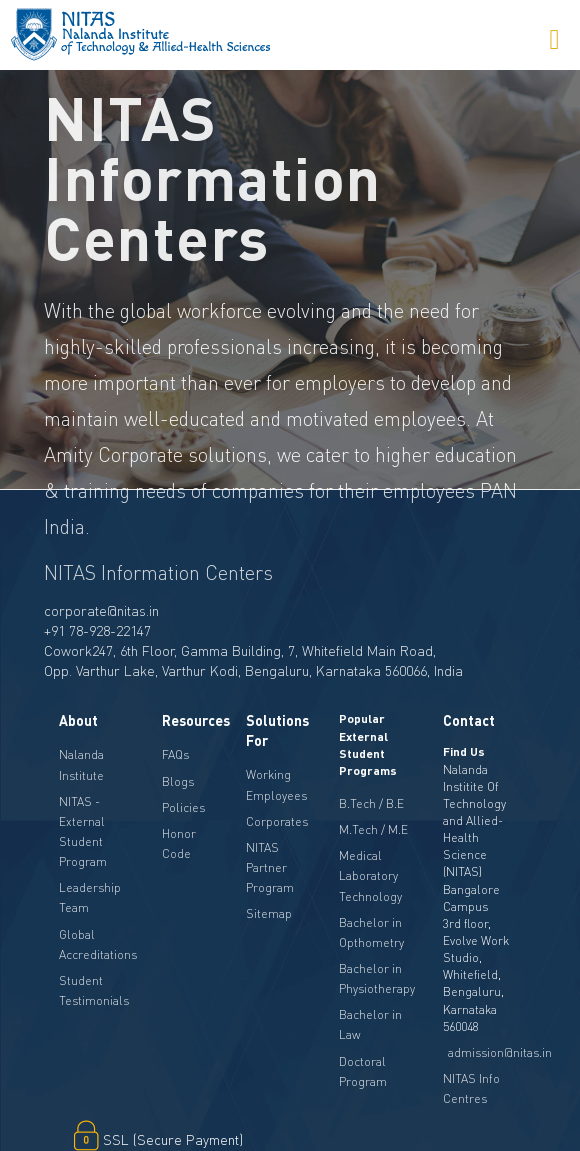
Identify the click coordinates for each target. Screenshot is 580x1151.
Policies (183, 807)
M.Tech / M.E (373, 829)
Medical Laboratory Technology (370, 875)
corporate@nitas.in (101, 610)
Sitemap (269, 913)
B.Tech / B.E (371, 803)
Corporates (277, 821)
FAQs (175, 754)
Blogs (178, 781)
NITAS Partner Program (270, 867)
